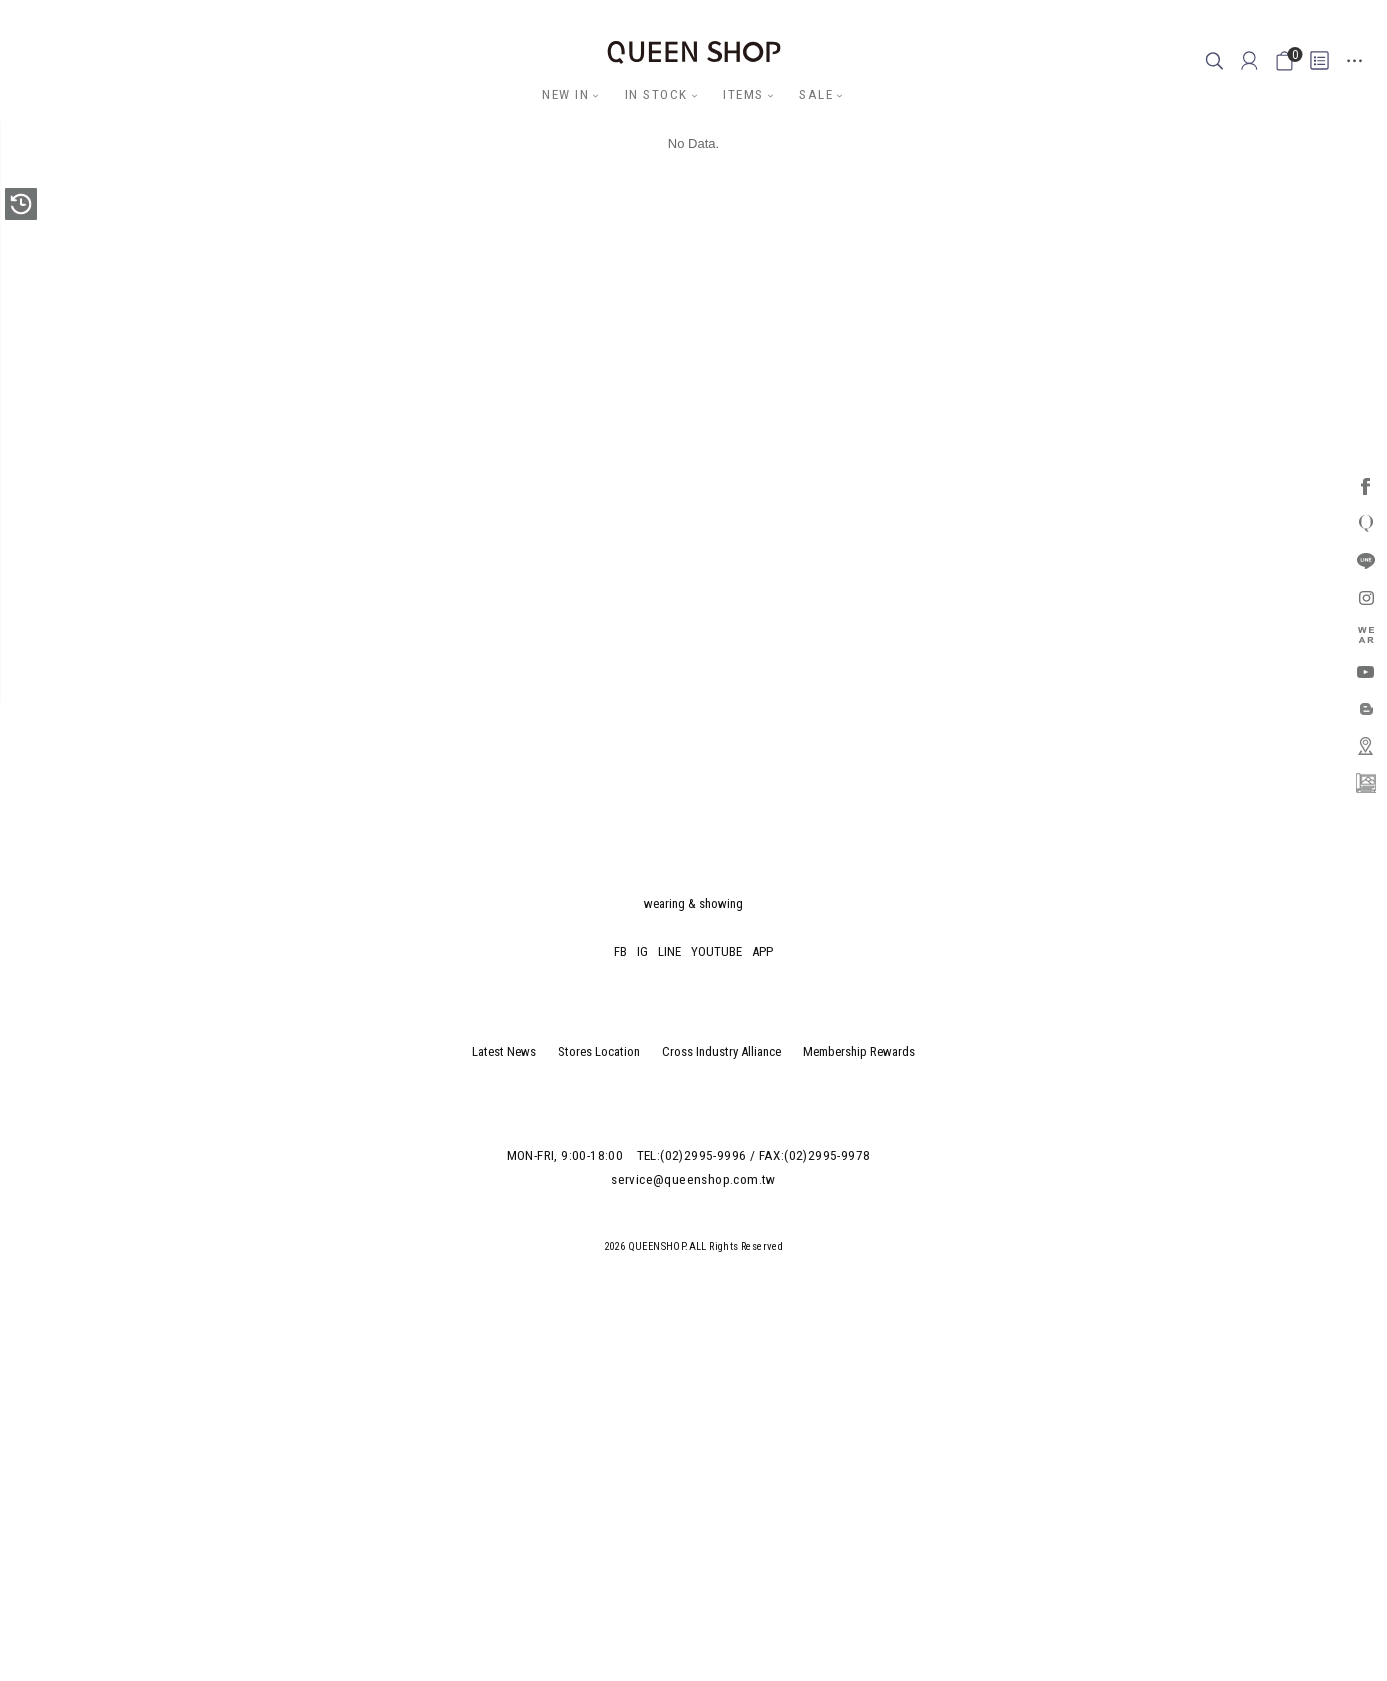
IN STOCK (656, 94)
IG (642, 951)
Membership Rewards (859, 1051)
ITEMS (743, 94)
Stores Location (599, 1051)
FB (620, 951)
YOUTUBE (716, 951)
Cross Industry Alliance (721, 1051)
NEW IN (565, 94)
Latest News (504, 1051)
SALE (816, 94)
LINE (669, 951)
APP (762, 951)
